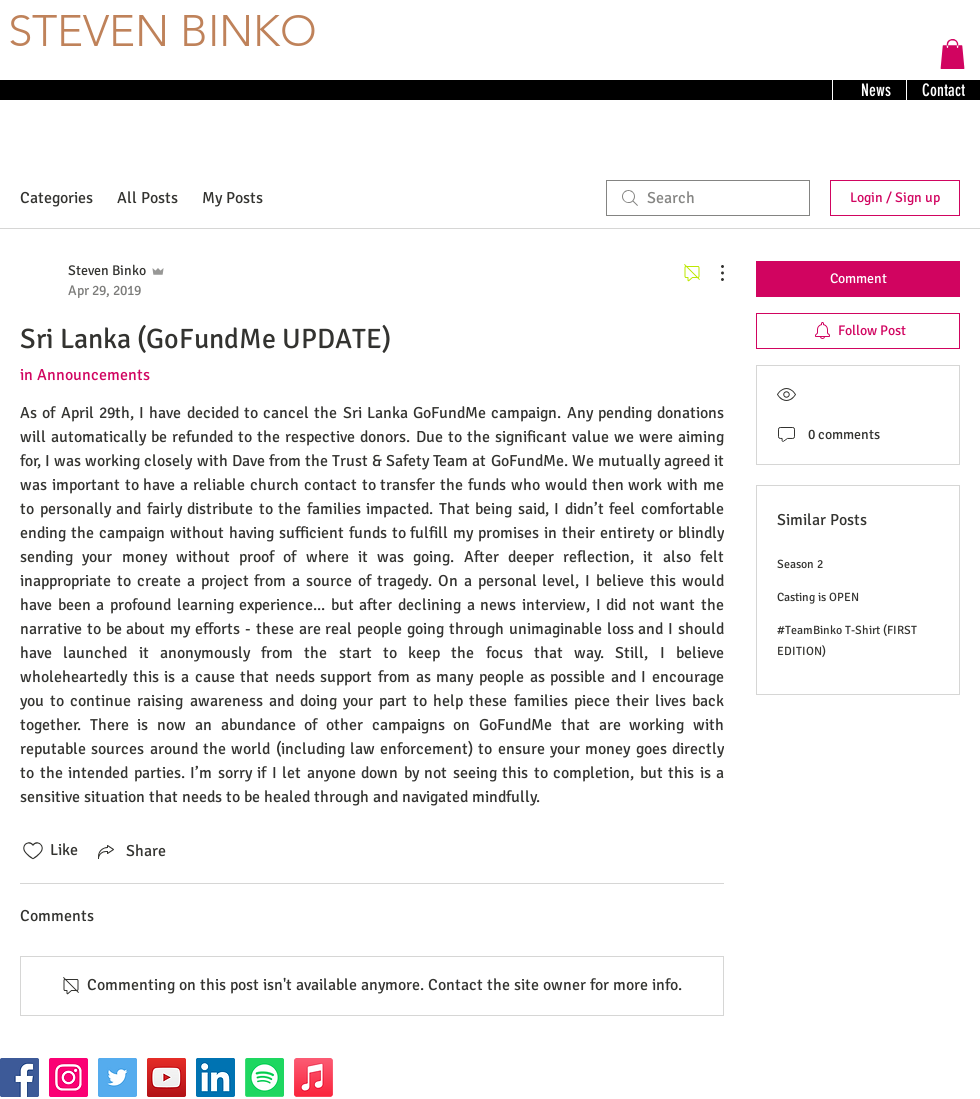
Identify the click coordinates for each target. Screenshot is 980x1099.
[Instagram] (68, 1077)
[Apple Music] (313, 1077)
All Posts (147, 198)
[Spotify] (264, 1077)
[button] (952, 54)
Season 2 (800, 564)
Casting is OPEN (818, 597)
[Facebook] (19, 1077)
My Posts (232, 198)
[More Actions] (712, 273)
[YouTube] (166, 1077)
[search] (708, 198)
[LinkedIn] (215, 1077)
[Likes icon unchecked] (33, 851)
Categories (56, 198)
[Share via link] (130, 851)
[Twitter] (117, 1077)
